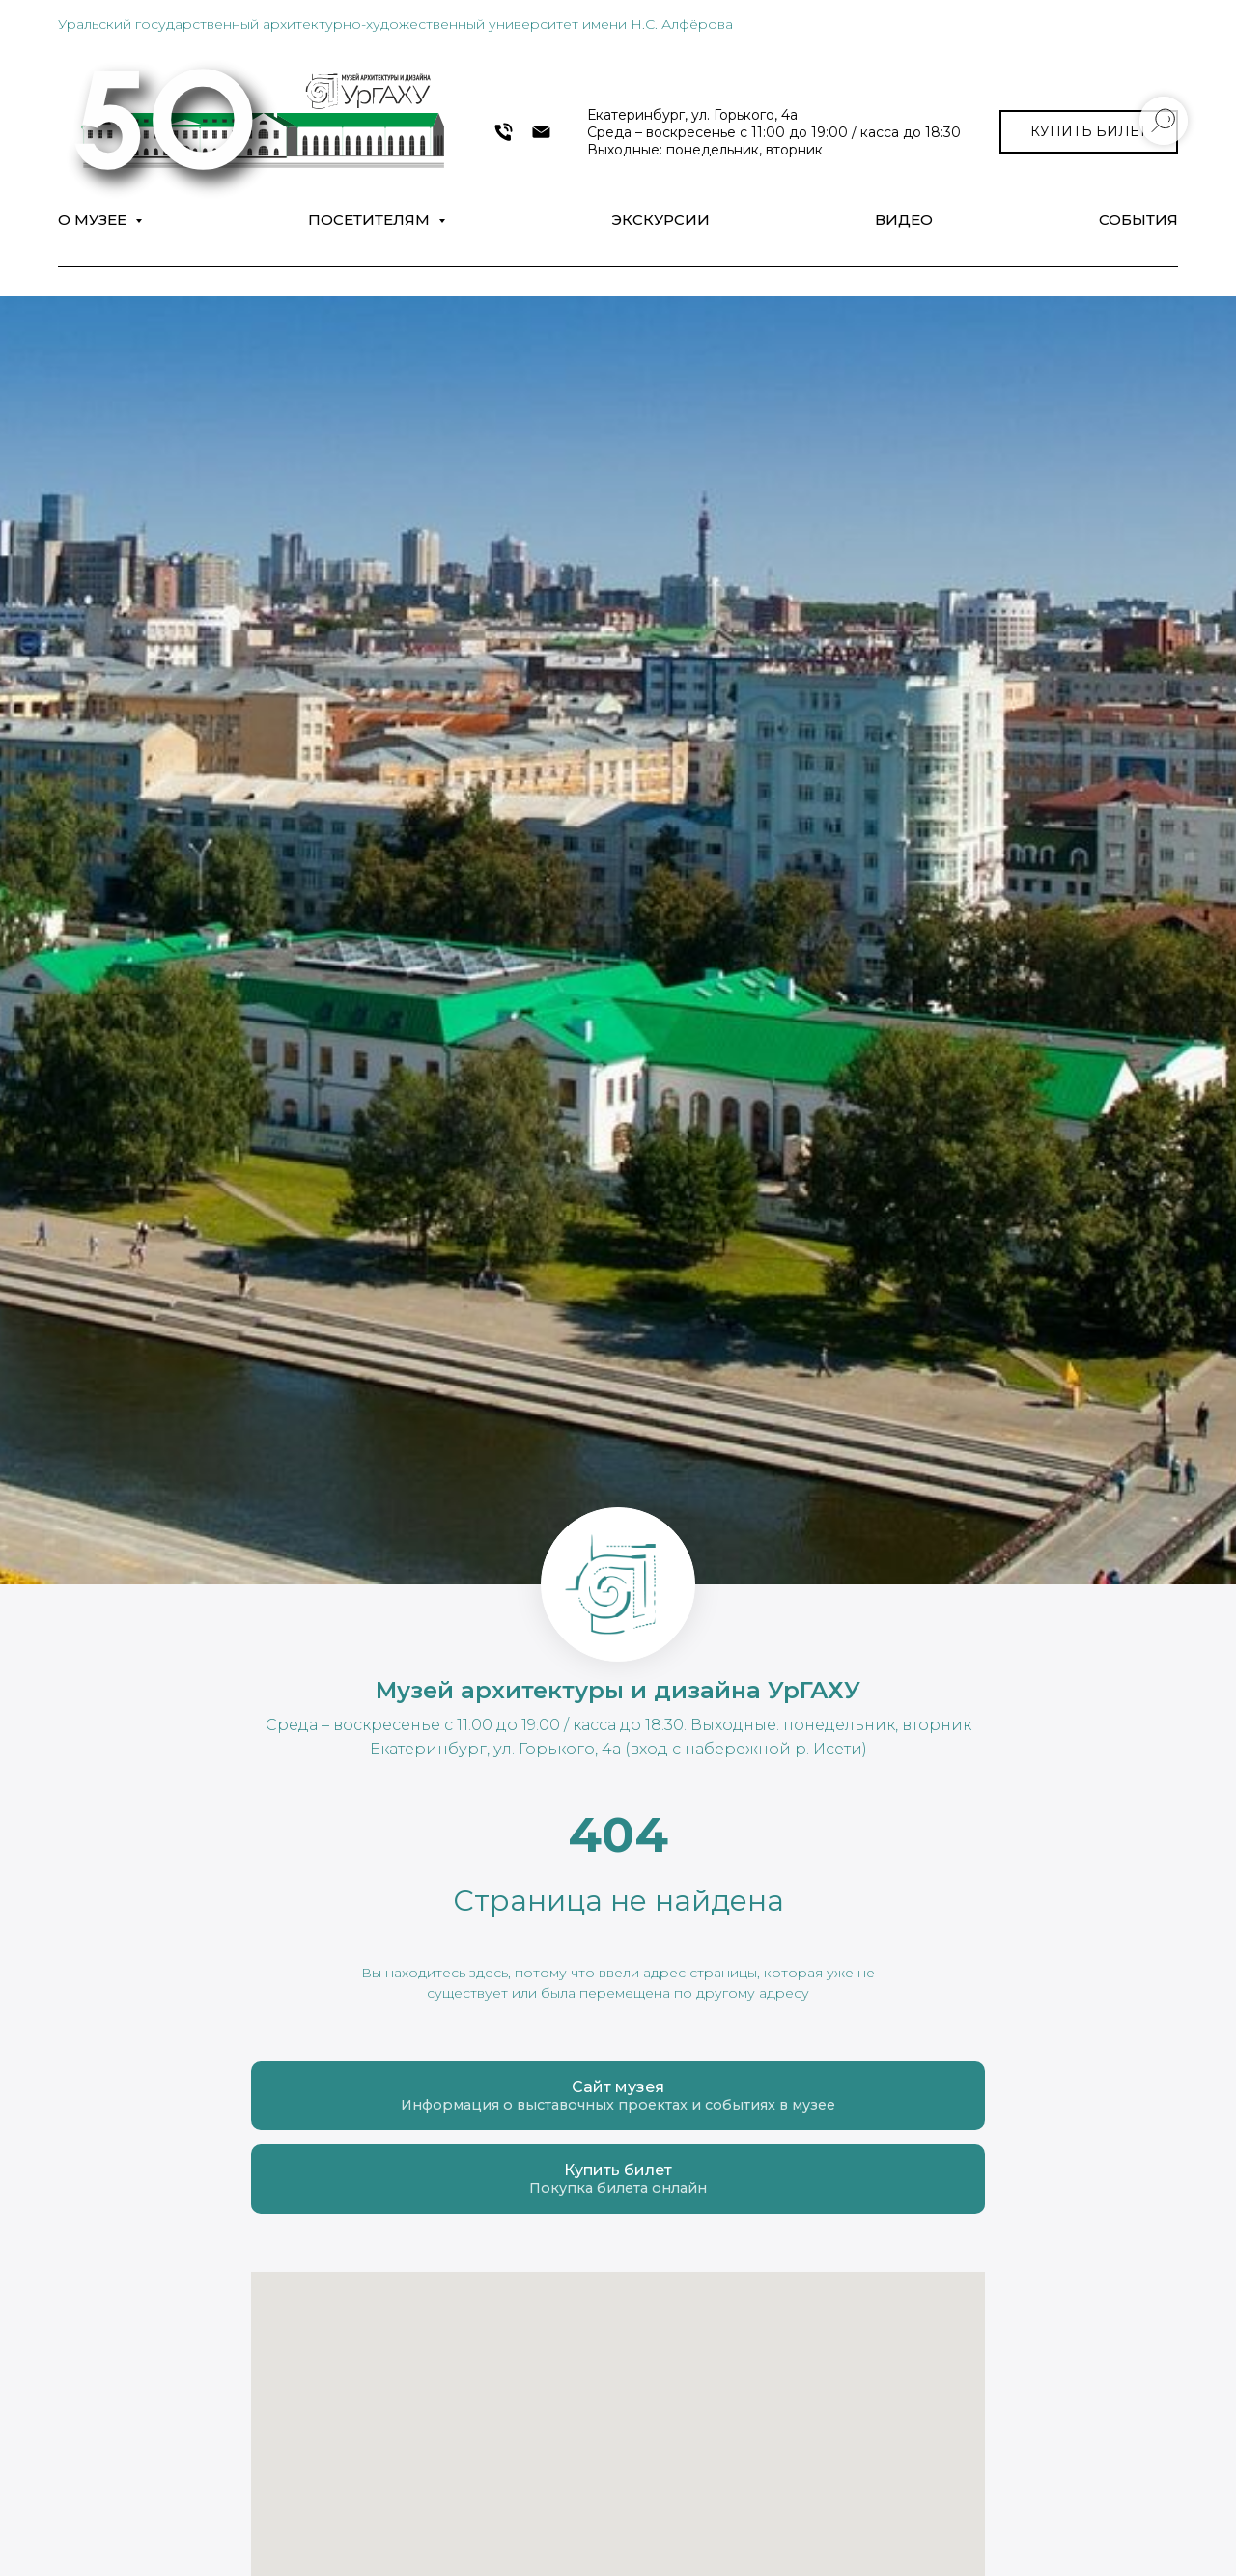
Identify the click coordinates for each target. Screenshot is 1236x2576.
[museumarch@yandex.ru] (541, 132)
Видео (904, 219)
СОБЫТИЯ (1138, 219)
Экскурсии (660, 219)
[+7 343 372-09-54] (504, 132)
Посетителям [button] (371, 219)
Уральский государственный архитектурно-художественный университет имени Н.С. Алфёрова (395, 24)
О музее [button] (94, 219)
